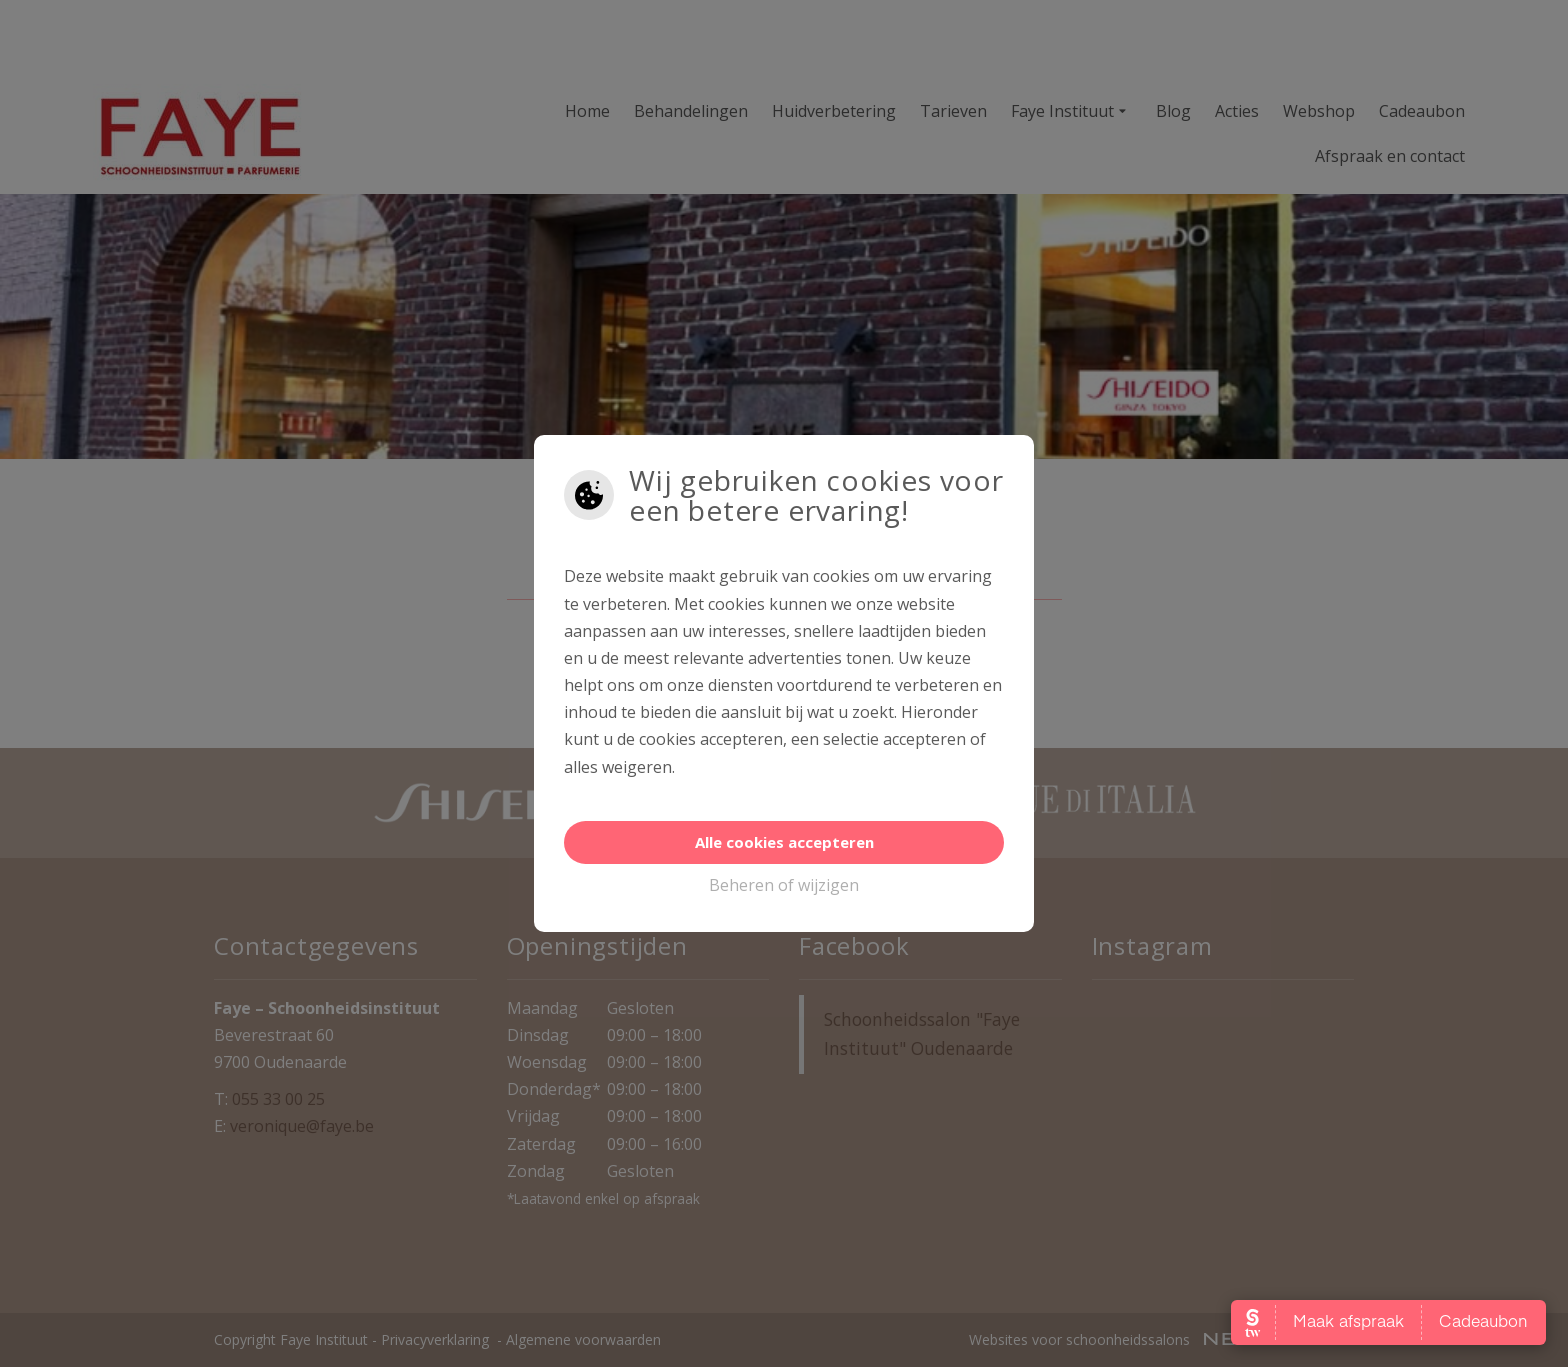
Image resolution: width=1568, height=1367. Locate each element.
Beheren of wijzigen (784, 885)
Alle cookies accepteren (784, 842)
